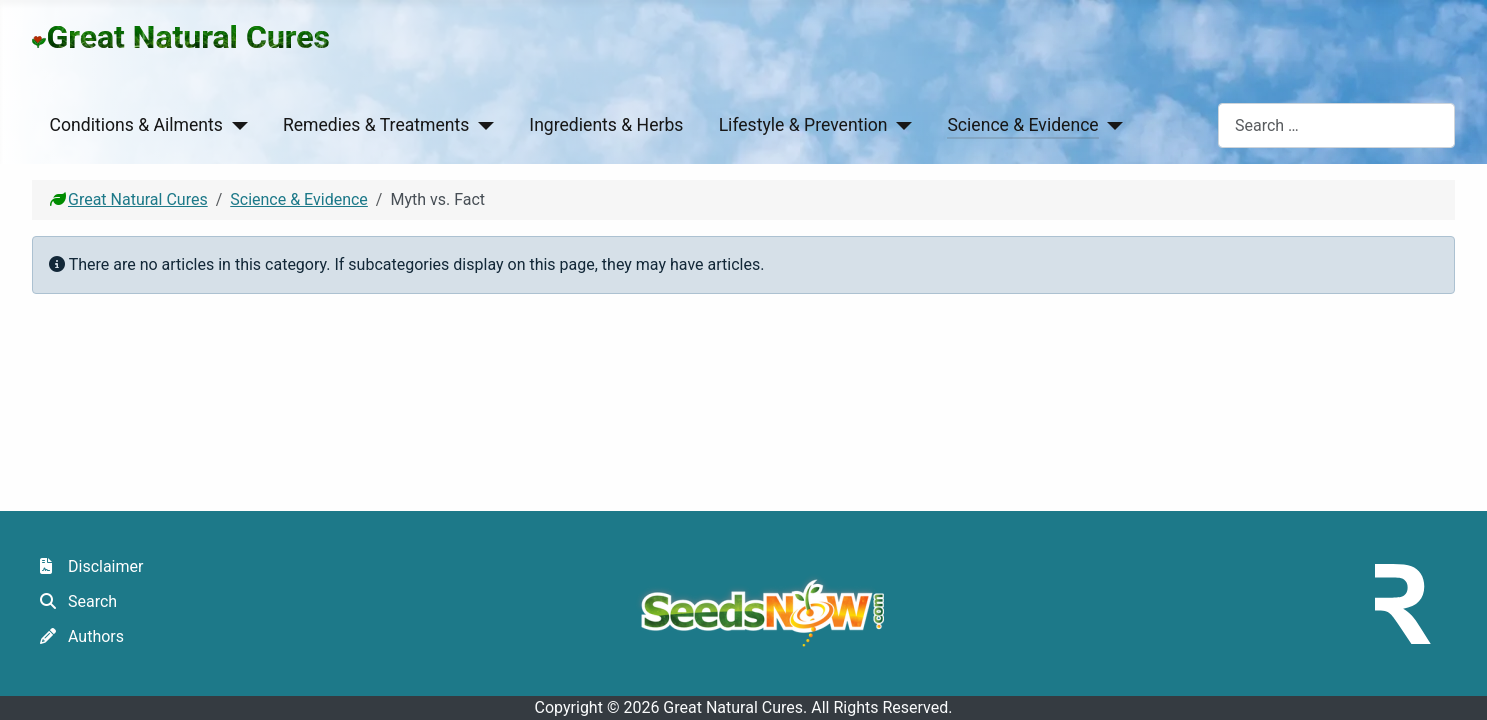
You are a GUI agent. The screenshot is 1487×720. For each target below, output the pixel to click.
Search (74, 601)
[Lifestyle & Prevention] (899, 125)
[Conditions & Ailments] (235, 125)
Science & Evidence (1022, 125)
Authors (78, 636)
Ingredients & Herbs (606, 125)
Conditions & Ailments (136, 125)
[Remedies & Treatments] (481, 125)
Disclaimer (87, 566)
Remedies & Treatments (376, 125)
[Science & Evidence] (1111, 125)
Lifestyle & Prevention (803, 125)
